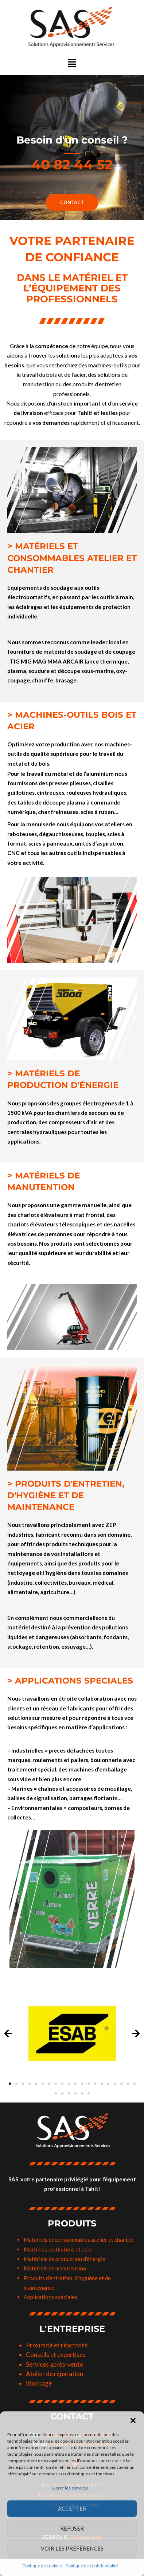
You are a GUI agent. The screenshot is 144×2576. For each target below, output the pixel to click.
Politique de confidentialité (92, 2565)
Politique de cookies (42, 2565)
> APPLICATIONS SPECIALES (70, 1681)
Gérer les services (70, 2488)
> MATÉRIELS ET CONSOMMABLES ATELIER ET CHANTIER (72, 558)
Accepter (72, 2508)
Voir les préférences (72, 2548)
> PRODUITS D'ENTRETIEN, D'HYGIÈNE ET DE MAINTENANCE (65, 1495)
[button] (133, 2420)
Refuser (72, 2528)
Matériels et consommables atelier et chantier (79, 2239)
